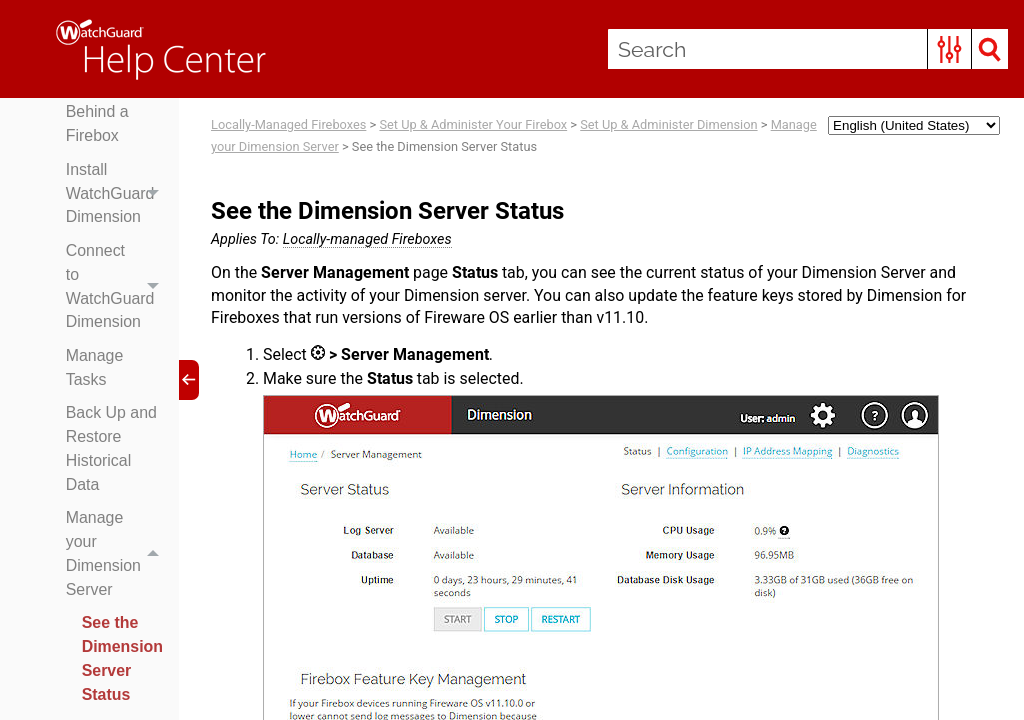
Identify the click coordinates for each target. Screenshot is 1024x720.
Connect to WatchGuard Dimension (117, 294)
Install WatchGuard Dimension (117, 200)
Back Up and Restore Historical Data (112, 456)
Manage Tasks (95, 374)
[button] (949, 49)
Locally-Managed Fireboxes (288, 124)
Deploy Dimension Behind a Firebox (104, 106)
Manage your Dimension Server (117, 563)
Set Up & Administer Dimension (668, 124)
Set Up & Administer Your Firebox (474, 124)
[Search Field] (808, 49)
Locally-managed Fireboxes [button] (368, 238)
